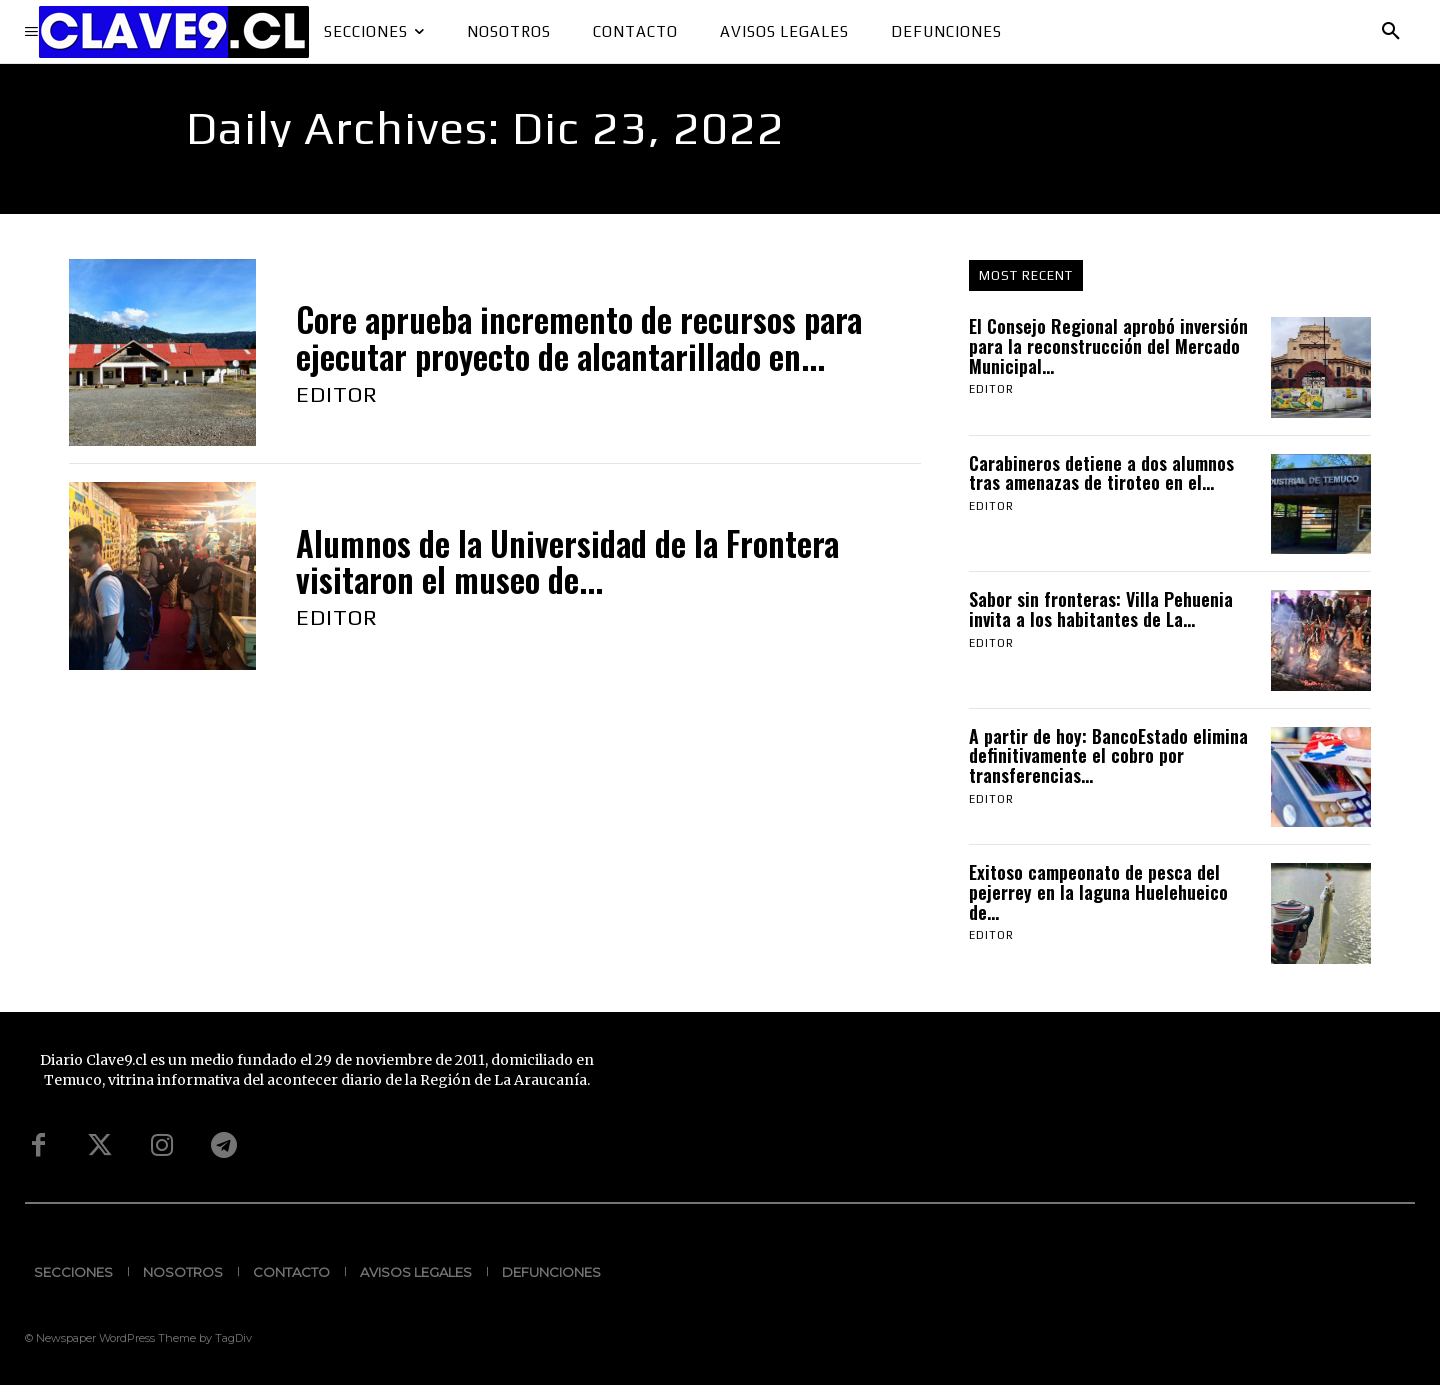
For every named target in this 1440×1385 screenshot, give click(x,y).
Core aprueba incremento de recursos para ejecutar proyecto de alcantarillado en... (579, 337)
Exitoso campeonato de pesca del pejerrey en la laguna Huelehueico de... (1098, 892)
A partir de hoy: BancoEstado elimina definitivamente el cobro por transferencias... (1108, 756)
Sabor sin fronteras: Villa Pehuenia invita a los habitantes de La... (1101, 609)
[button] (1391, 32)
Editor (337, 394)
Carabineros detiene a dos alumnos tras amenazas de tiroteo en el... (1101, 473)
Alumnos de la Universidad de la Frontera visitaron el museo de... (567, 561)
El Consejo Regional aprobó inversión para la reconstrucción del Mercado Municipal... (1108, 346)
